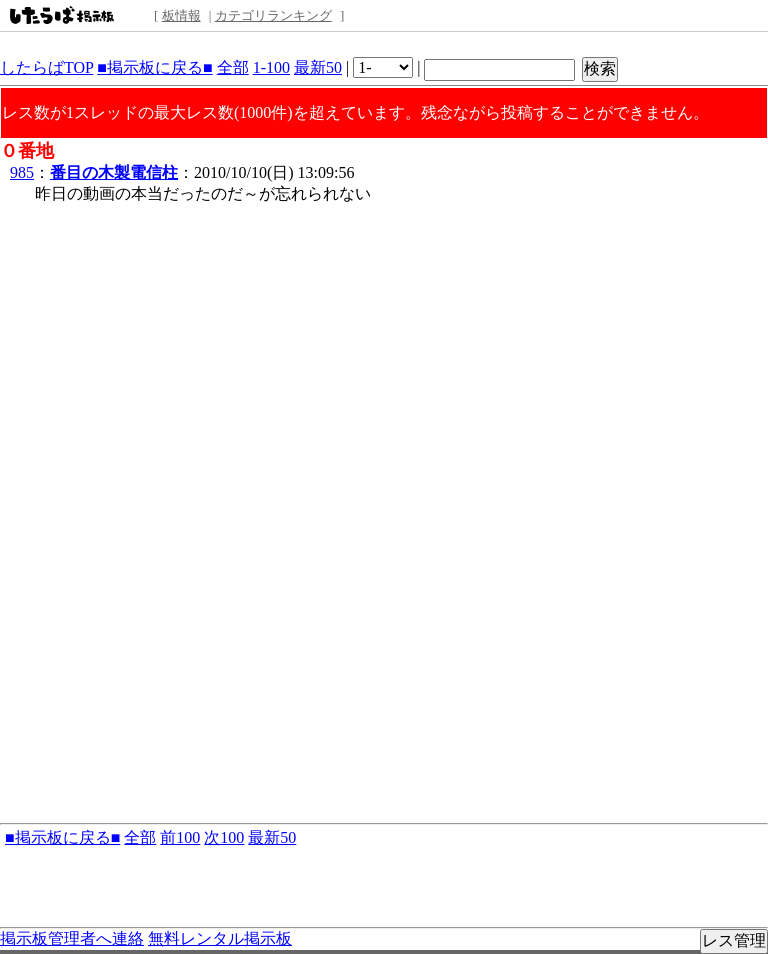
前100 (180, 837)
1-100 (271, 67)
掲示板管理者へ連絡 (72, 938)
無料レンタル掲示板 (220, 938)
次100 (224, 837)
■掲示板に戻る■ (154, 67)
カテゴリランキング (273, 15)
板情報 (181, 15)
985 (22, 172)
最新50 (318, 67)
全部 (233, 67)
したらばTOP (46, 67)
